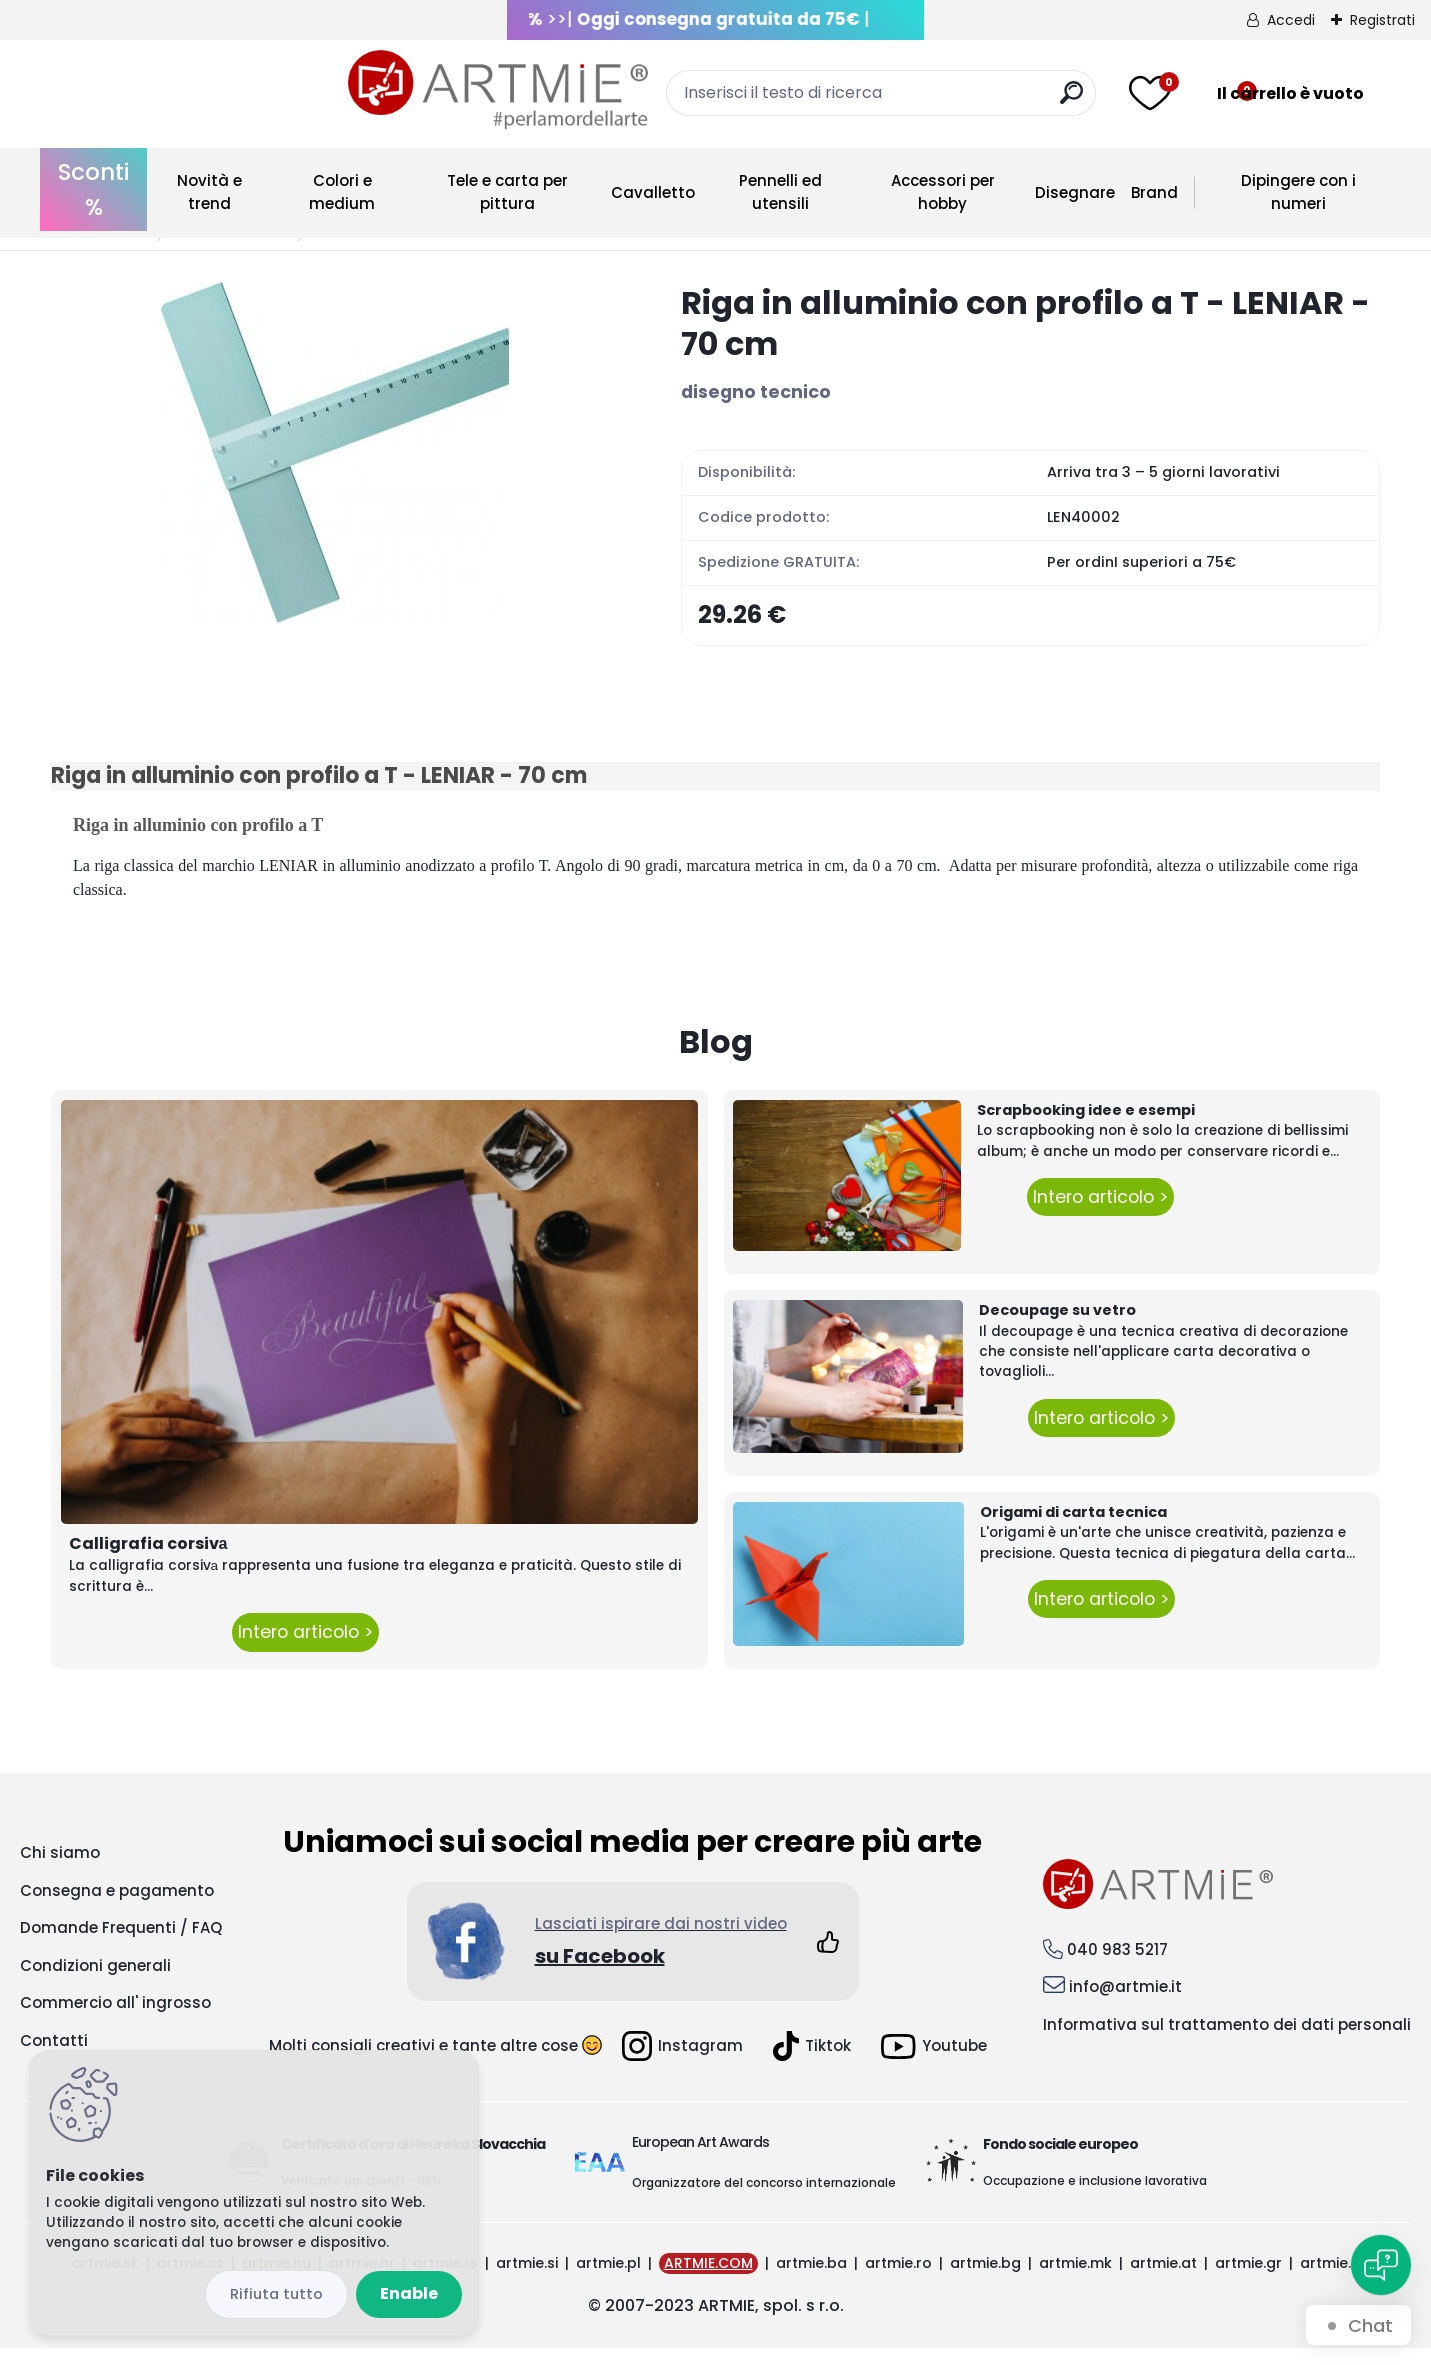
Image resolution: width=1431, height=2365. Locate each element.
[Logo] (201, 90)
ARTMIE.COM (708, 2280)
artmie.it (1330, 2280)
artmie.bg (985, 2280)
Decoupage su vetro (1057, 1327)
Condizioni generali (95, 1982)
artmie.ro (898, 2280)
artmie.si (527, 2280)
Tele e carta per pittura (507, 192)
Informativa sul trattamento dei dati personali (1227, 2040)
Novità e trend (209, 192)
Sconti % (93, 189)
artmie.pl (608, 2280)
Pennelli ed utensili (780, 192)
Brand (1154, 192)
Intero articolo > (305, 1649)
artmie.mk (1075, 2280)
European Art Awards (700, 2159)
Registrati (1382, 20)
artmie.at (1163, 2280)
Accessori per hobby (943, 192)
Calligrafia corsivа (148, 1560)
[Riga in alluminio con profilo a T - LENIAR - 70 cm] (334, 452)
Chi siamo (60, 1869)
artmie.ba (811, 2280)
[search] (923, 100)
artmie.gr (1248, 2280)
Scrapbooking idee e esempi (1086, 1127)
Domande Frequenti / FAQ (121, 1944)
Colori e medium (342, 192)
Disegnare (1075, 192)
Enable (409, 2293)
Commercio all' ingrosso (115, 2019)
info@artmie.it (1125, 2003)
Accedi (1291, 20)
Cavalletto (653, 192)
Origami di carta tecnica (1073, 1529)
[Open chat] (1381, 2265)
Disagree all (276, 2294)
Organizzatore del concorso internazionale (764, 2199)
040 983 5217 (1117, 1965)
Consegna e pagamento (117, 1907)
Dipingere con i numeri (1298, 192)
